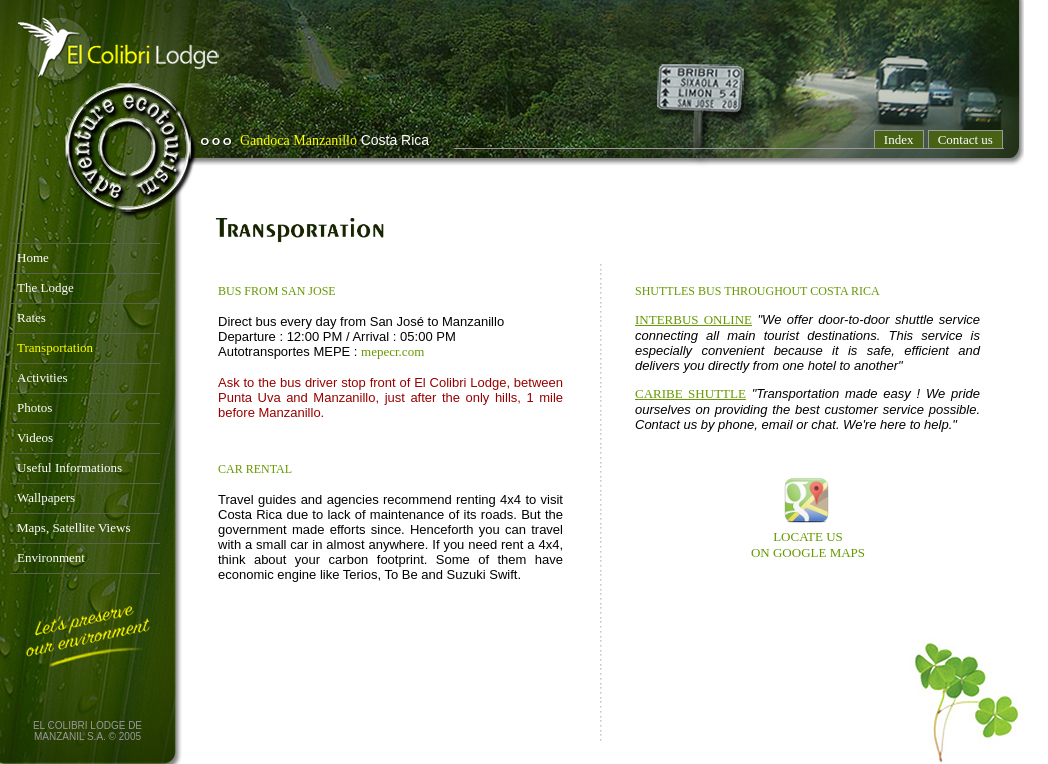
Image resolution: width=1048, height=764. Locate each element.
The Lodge (45, 287)
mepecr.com (392, 351)
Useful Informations (69, 467)
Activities (42, 377)
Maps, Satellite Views (73, 527)
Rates (31, 317)
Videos (35, 437)
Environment (51, 557)
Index (899, 139)
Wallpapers (46, 497)
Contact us (965, 139)
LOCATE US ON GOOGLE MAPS (808, 544)
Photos (34, 407)
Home (33, 257)
